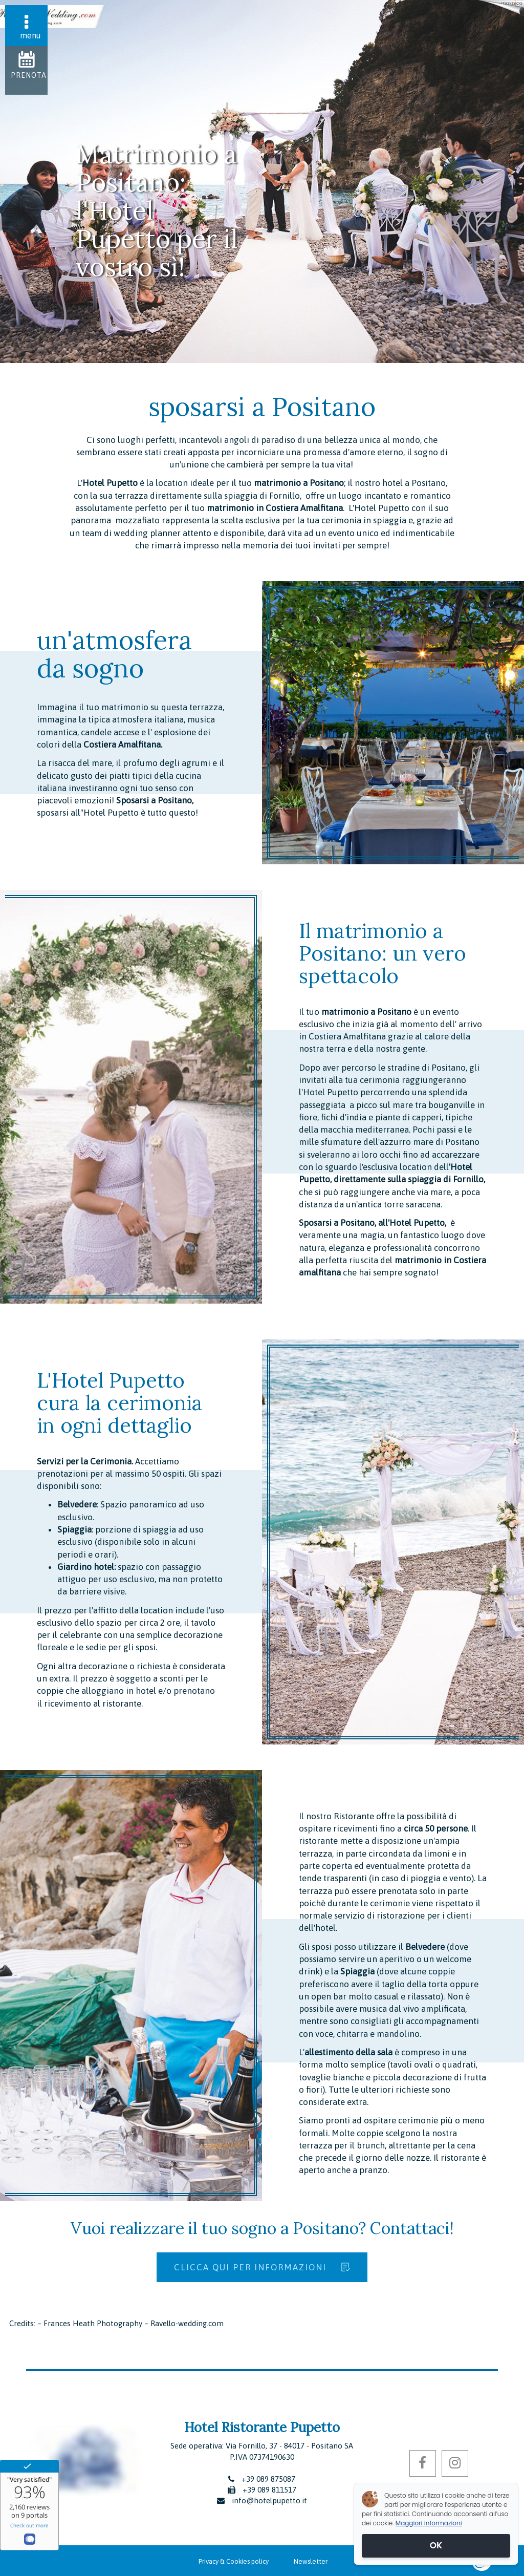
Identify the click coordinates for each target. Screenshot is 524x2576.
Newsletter (311, 2561)
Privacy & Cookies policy (234, 2561)
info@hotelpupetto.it (269, 2500)
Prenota (29, 75)
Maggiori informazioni (429, 2523)
